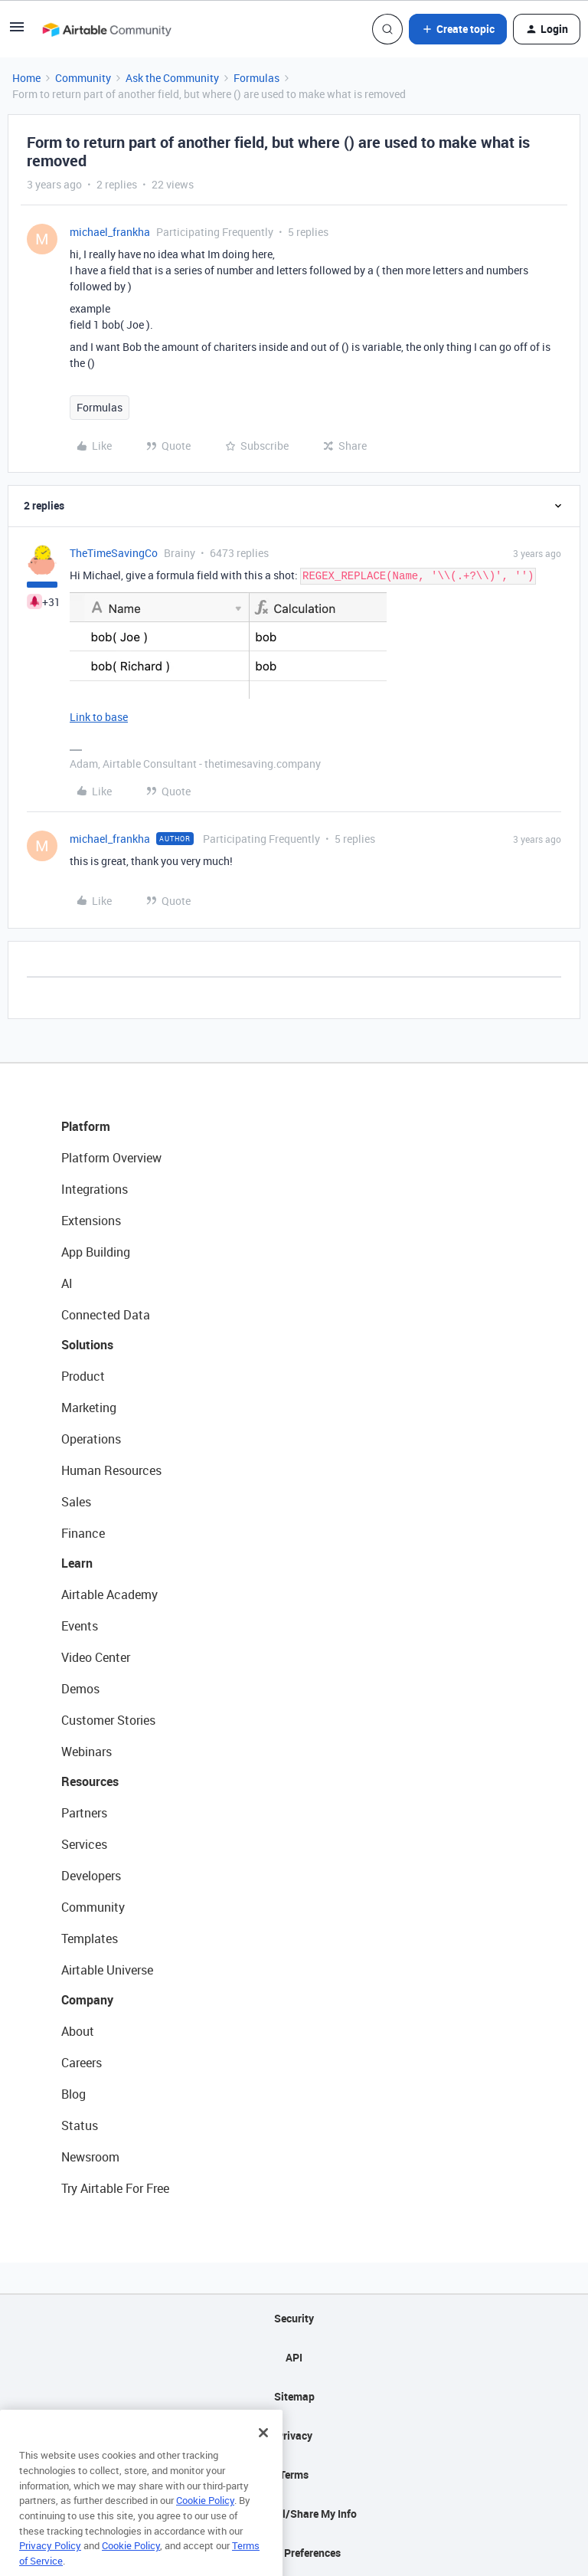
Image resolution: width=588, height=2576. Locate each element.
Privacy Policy (50, 2568)
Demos (80, 1688)
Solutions (87, 1344)
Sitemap (294, 2396)
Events (79, 1625)
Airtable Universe (107, 1969)
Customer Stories (108, 1720)
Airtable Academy (109, 1594)
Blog (73, 2094)
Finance (83, 1533)
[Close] (263, 2456)
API (294, 2357)
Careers (81, 2062)
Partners (84, 1812)
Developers (91, 1875)
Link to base (99, 717)
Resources (90, 1781)
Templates (89, 1938)
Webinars (86, 1751)
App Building (95, 1252)
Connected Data (105, 1314)
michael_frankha (110, 231)
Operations (91, 1439)
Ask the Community (172, 77)
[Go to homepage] (106, 29)
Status (79, 2125)
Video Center (95, 1657)
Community (83, 77)
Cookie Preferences (294, 2552)
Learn (77, 1563)
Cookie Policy (205, 2523)
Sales (76, 1501)
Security (294, 2318)
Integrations (94, 1189)
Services (84, 1844)
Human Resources (111, 1470)
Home (26, 77)
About (77, 2031)
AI (67, 1283)
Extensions (91, 1220)
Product (83, 1376)
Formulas (256, 77)
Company (87, 1999)
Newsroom (90, 2156)
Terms (294, 2474)
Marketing (88, 1407)
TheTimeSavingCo (114, 553)
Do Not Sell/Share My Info (294, 2513)
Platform (85, 1126)
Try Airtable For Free (115, 2188)
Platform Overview (111, 1157)
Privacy (294, 2435)
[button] (17, 32)
